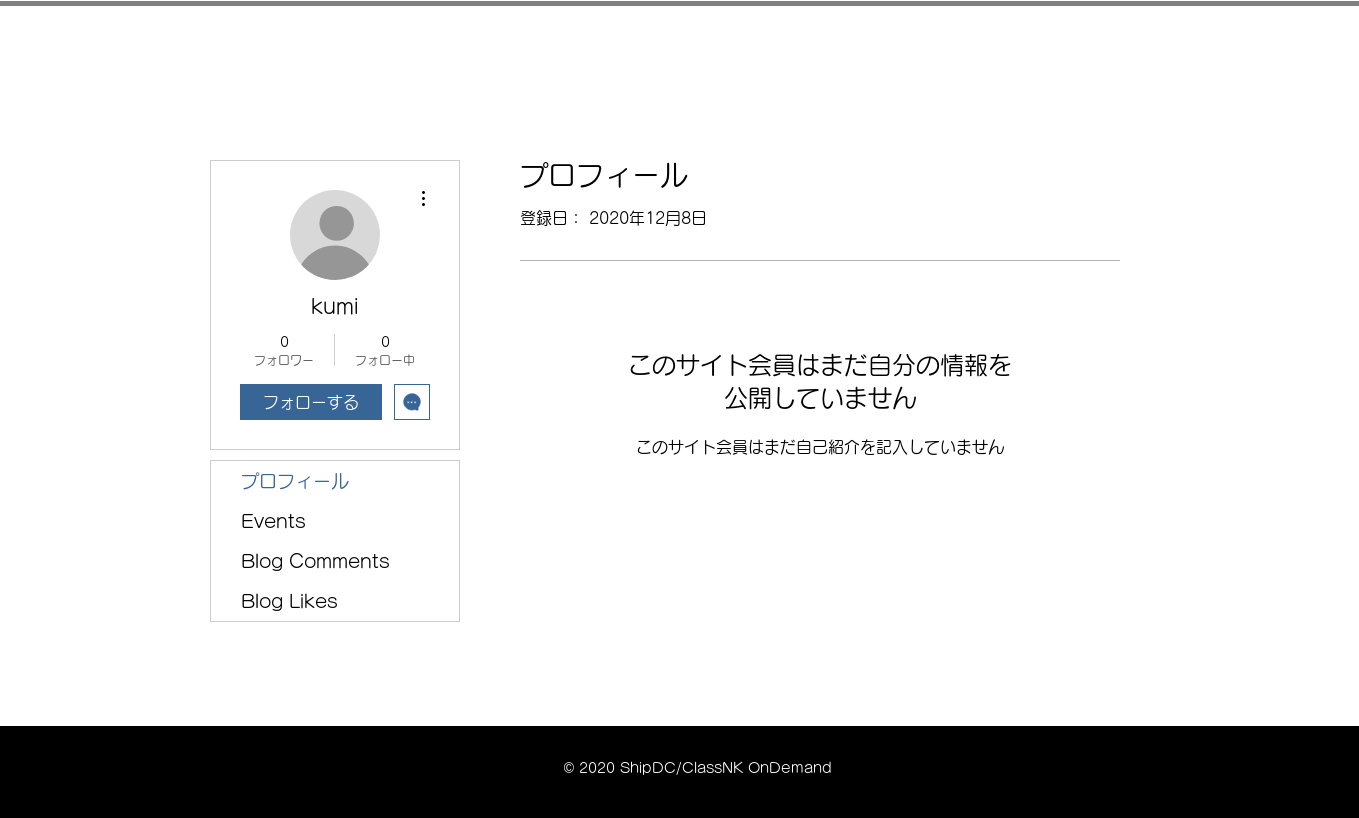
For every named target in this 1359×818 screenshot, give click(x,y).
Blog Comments (315, 561)
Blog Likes (289, 601)
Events (273, 521)
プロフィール (295, 481)
